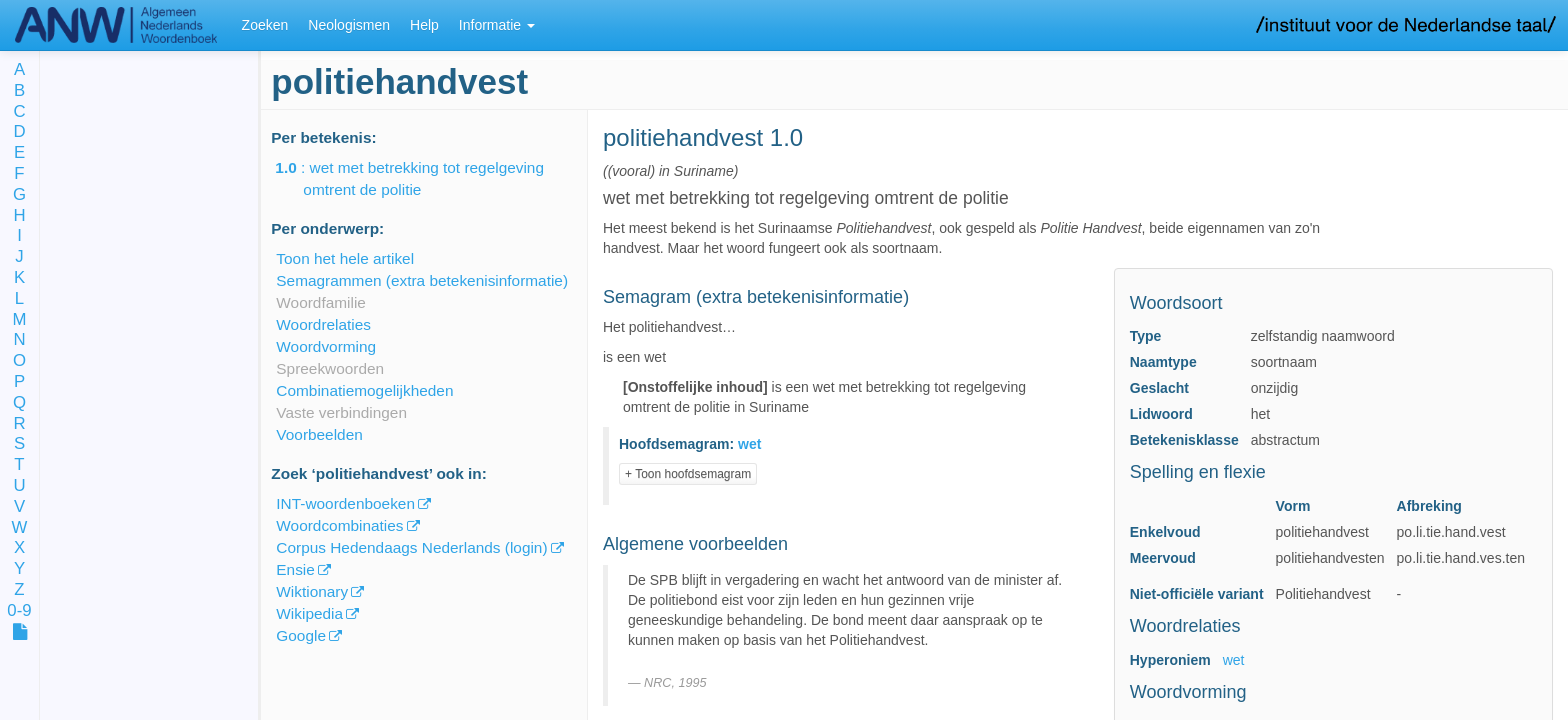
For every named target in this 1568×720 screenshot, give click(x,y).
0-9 (19, 611)
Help (424, 25)
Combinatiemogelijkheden (364, 390)
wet (1234, 660)
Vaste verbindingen (341, 412)
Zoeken (265, 25)
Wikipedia (309, 613)
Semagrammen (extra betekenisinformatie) (422, 280)
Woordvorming (326, 346)
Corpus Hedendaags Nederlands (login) (411, 547)
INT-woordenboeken (345, 503)
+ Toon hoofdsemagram (688, 474)
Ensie (295, 569)
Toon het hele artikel (345, 258)
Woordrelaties (323, 324)
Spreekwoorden (330, 368)
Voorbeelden (319, 434)
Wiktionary (312, 591)
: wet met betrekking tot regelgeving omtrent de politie (423, 178)
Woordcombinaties (339, 525)
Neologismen (349, 25)
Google (301, 635)
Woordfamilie (321, 302)
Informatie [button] (497, 25)
